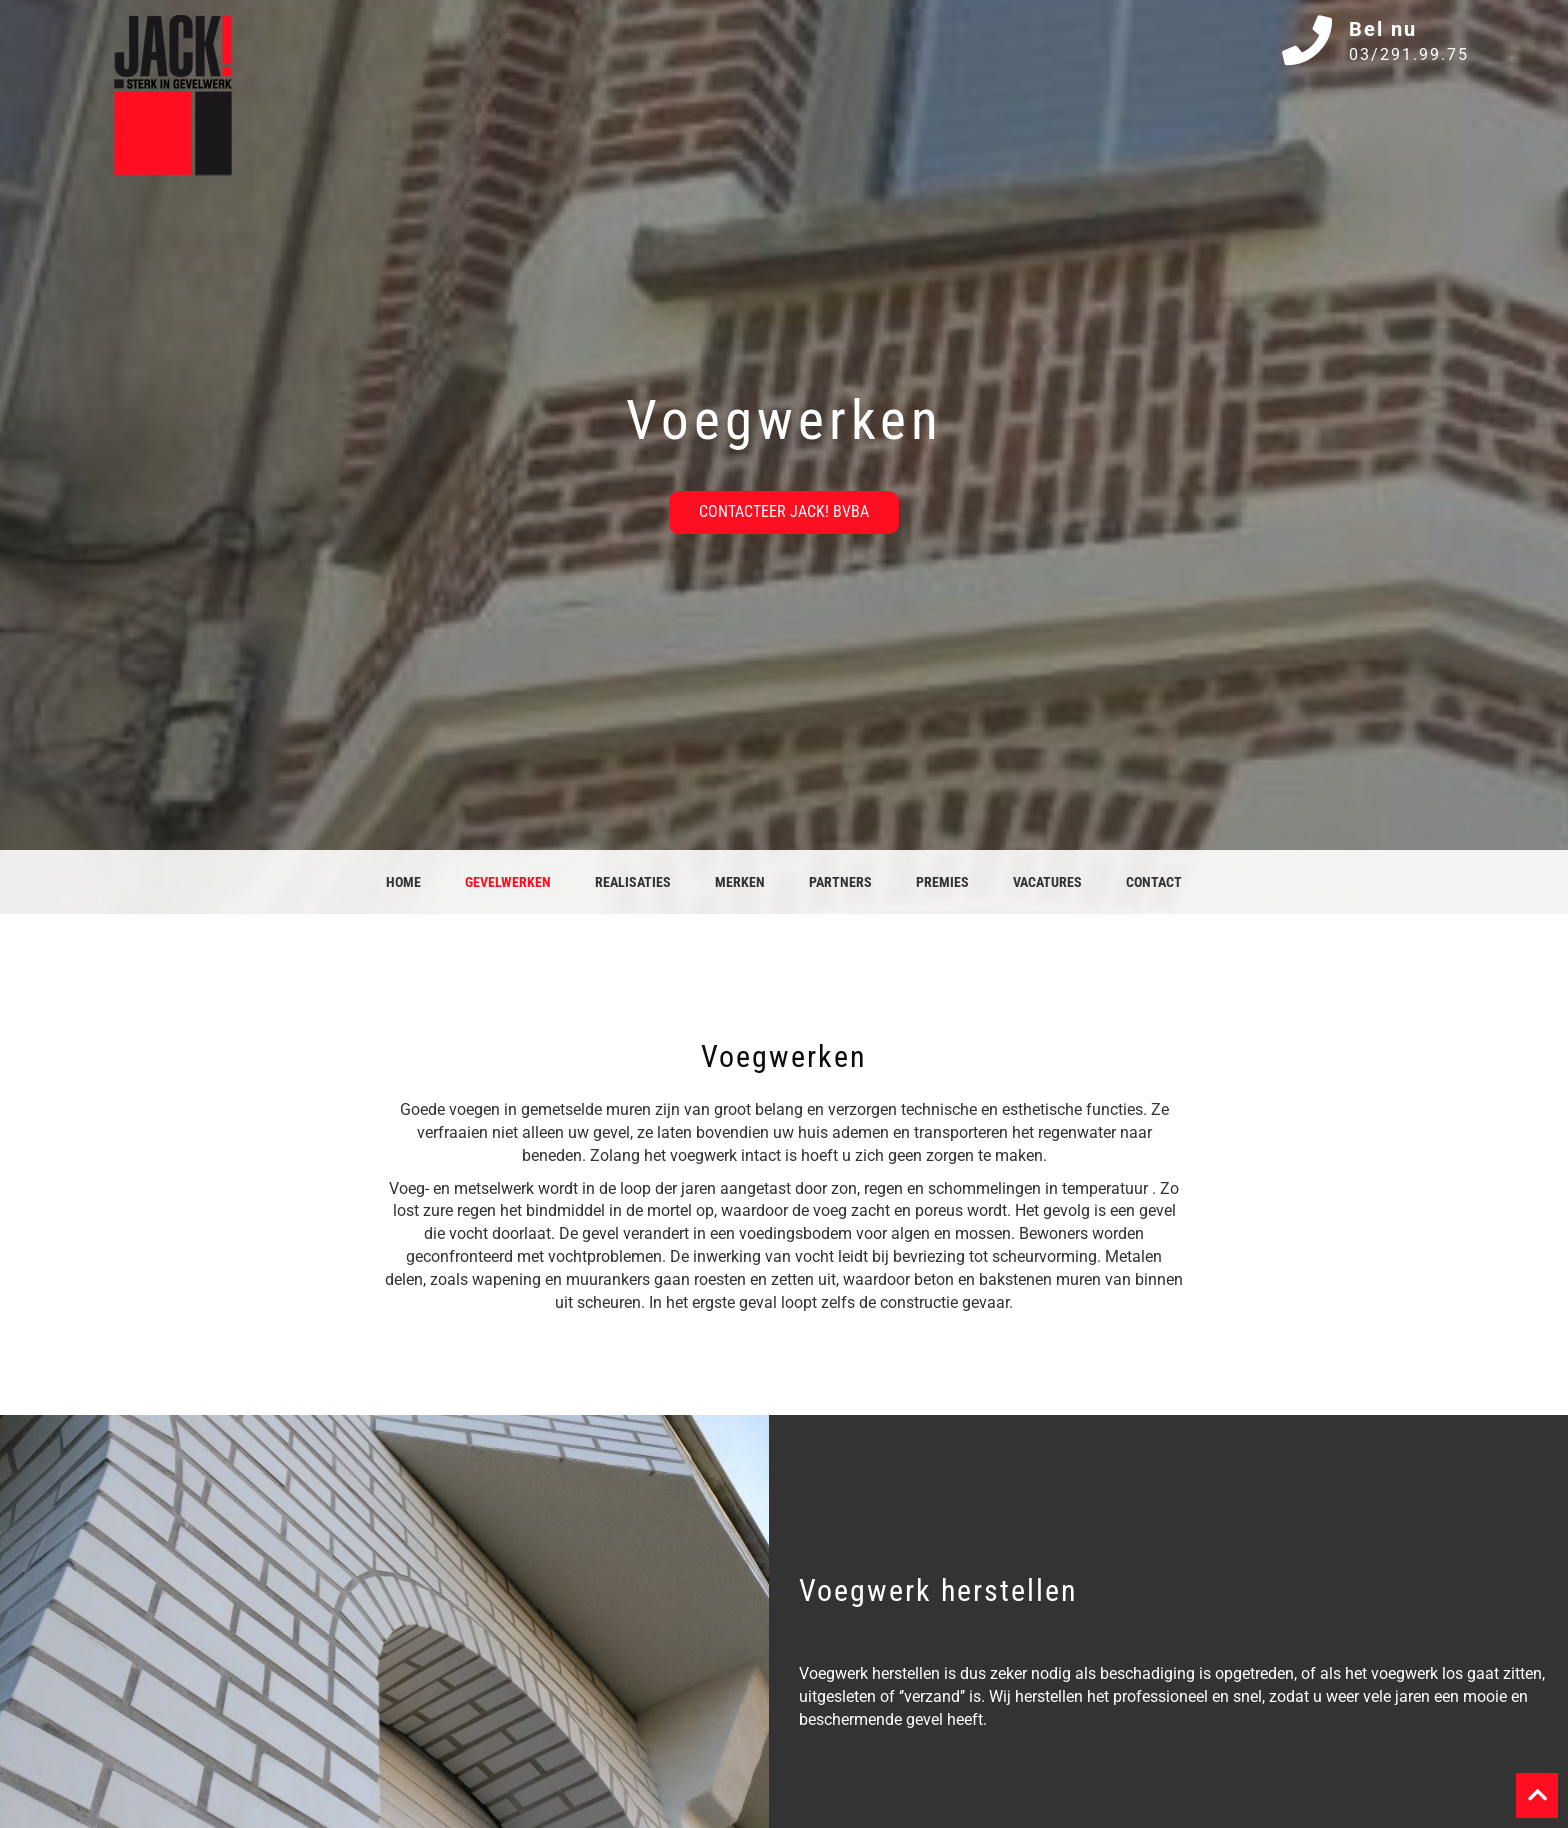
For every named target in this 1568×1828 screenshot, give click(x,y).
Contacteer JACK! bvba (784, 511)
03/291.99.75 (1409, 54)
